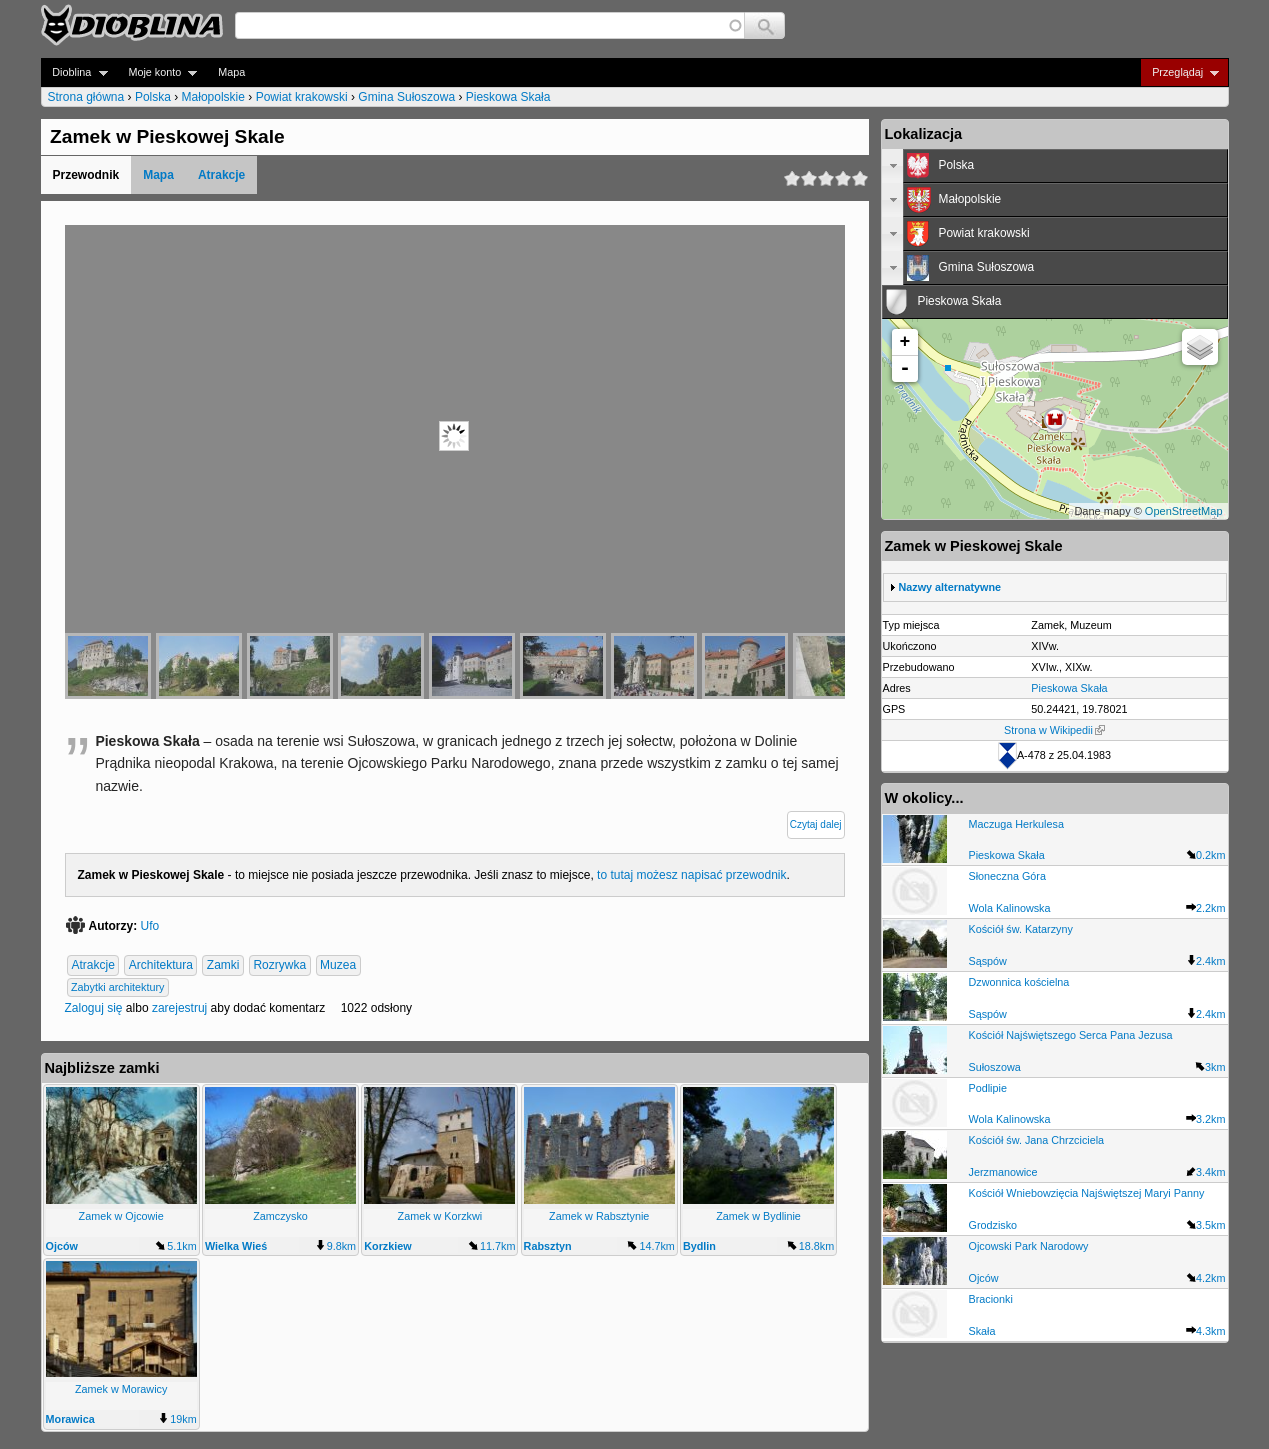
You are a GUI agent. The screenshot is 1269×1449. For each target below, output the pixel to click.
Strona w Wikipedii (1054, 730)
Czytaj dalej (816, 824)
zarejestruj (179, 1008)
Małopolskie (213, 97)
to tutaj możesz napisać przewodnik (691, 875)
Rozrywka (279, 965)
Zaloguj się (94, 1008)
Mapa (231, 72)
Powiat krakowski (302, 97)
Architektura (161, 965)
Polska (153, 97)
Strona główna (86, 97)
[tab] (1055, 166)
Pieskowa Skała (508, 97)
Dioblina (74, 72)
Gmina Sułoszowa (406, 97)
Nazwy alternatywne (950, 587)
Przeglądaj (1179, 72)
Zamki (223, 965)
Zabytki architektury (118, 987)
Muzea (338, 965)
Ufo (150, 926)
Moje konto (157, 72)
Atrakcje (221, 175)
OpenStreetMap (1184, 511)
